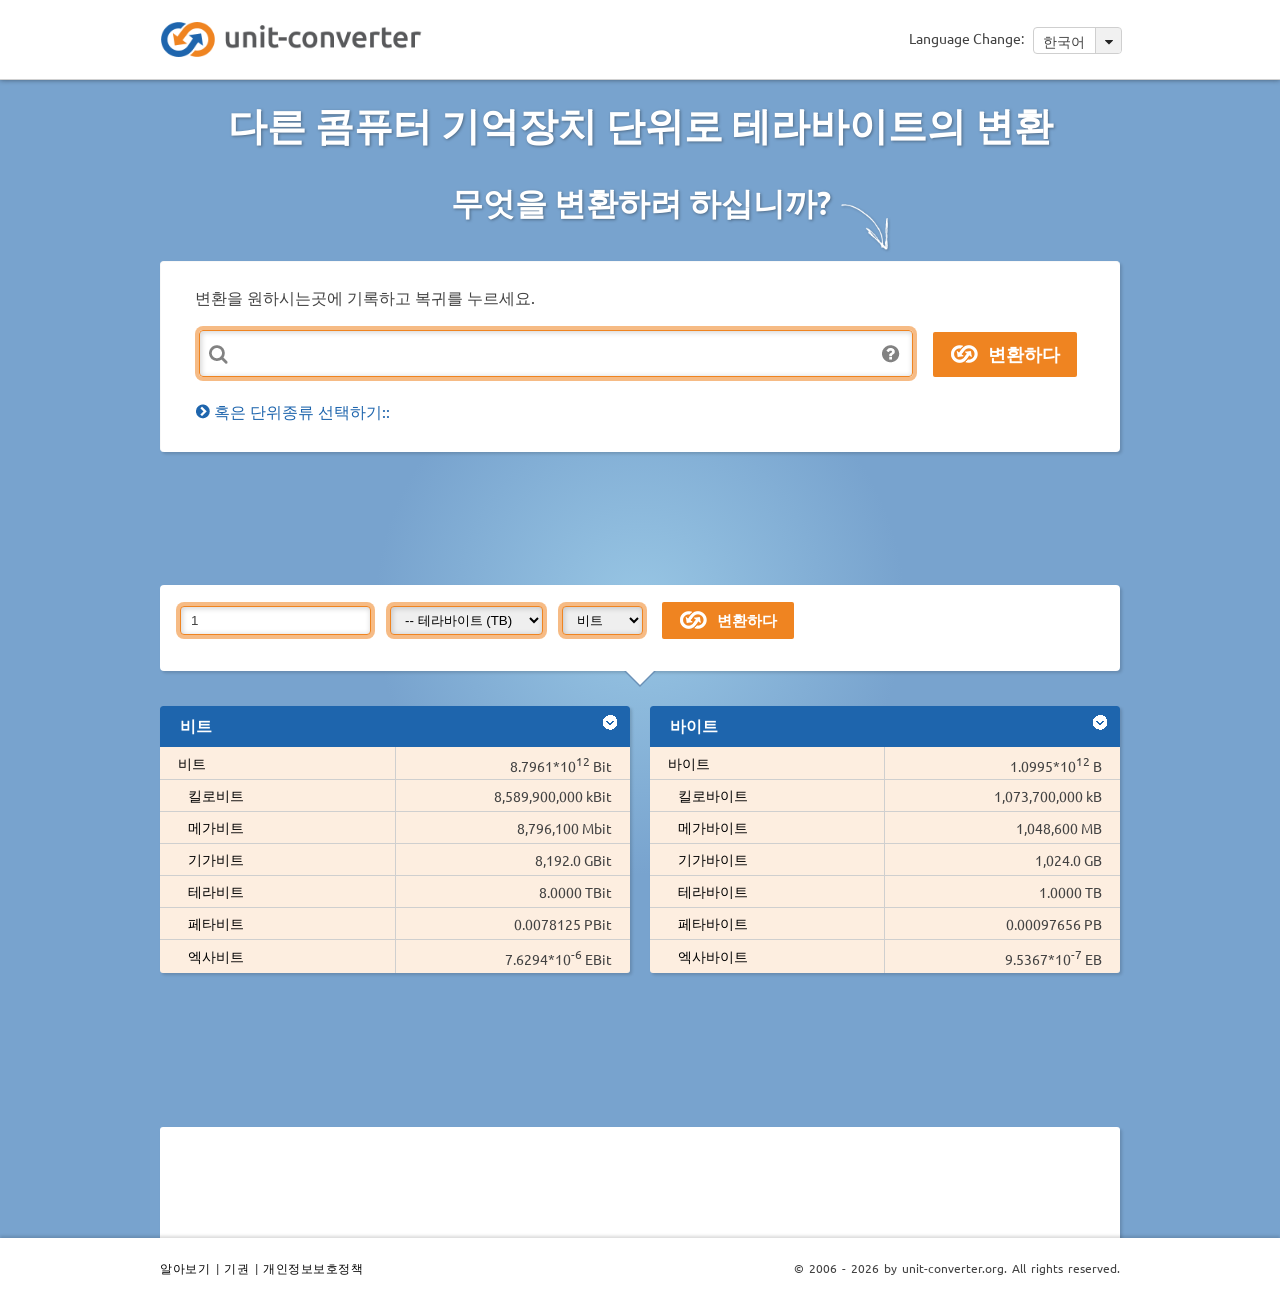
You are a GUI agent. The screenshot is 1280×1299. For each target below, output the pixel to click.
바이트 (689, 763)
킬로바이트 (713, 795)
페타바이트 (713, 923)
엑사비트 (216, 956)
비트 (192, 763)
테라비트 (216, 891)
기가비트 (216, 859)
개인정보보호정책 (313, 1268)
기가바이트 (713, 859)
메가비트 (216, 827)
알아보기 (185, 1268)
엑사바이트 (713, 956)
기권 (236, 1268)
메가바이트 (713, 827)
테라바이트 (713, 891)
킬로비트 (216, 795)
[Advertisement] (645, 517)
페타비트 (216, 923)
